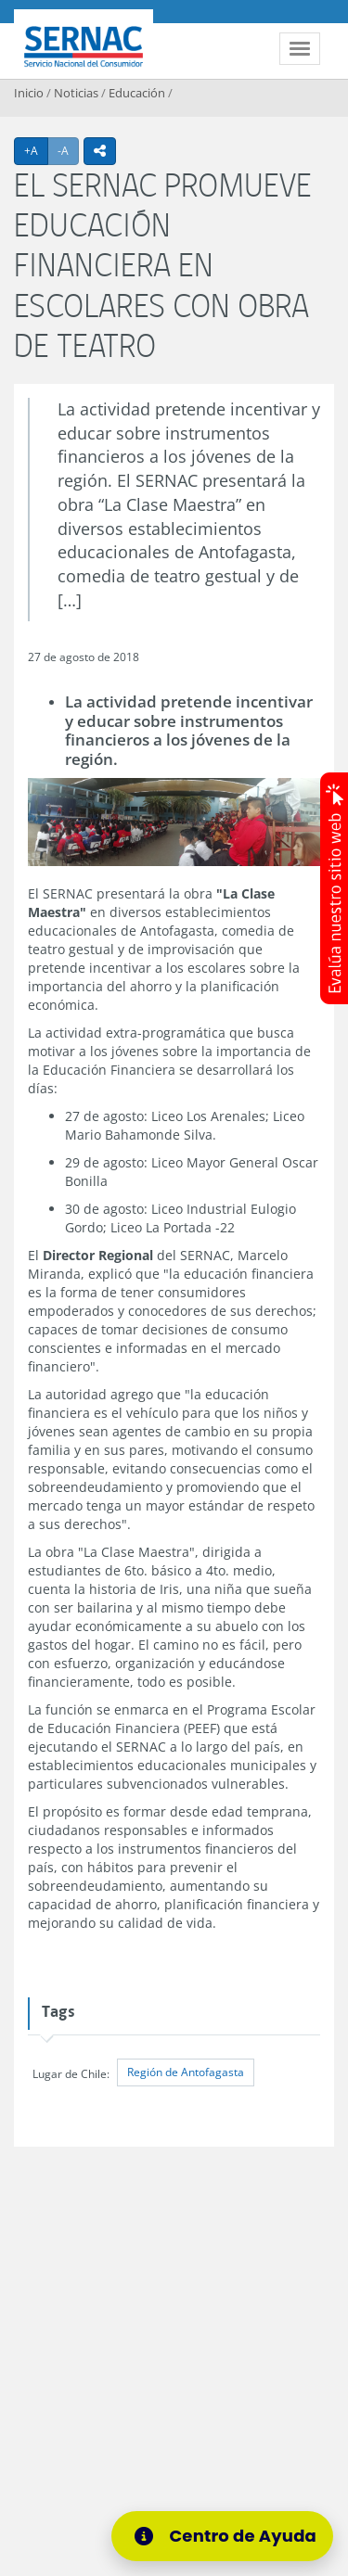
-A (68, 150)
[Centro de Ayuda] (228, 2536)
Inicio (29, 92)
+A (36, 150)
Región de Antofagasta (185, 2072)
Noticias (76, 92)
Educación (137, 92)
